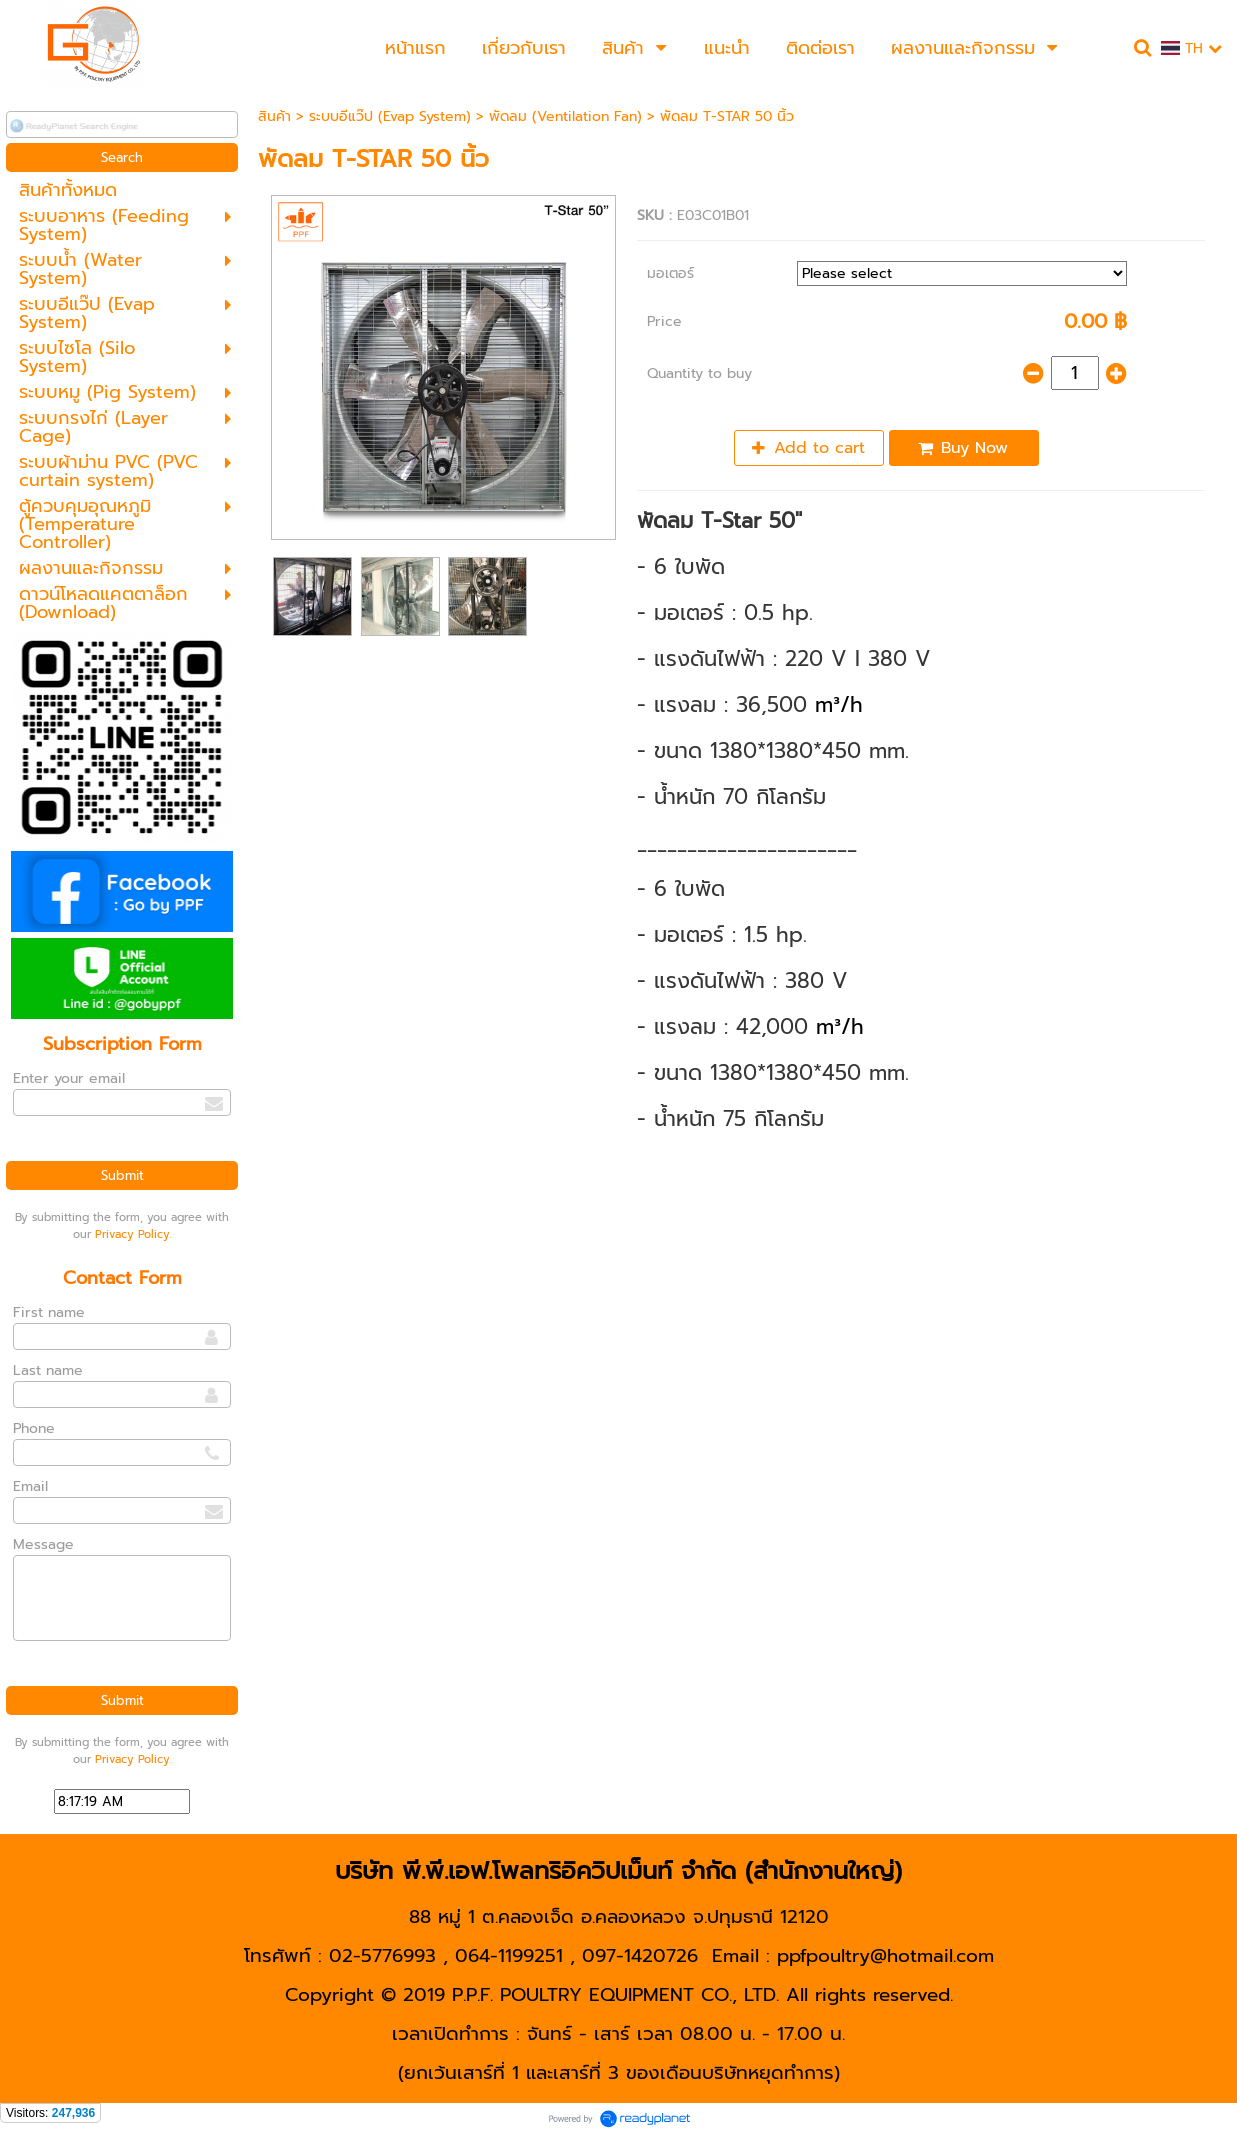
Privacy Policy (132, 1234)
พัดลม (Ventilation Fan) (565, 116)
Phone (34, 1428)
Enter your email (69, 1078)
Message (43, 1544)
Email (30, 1486)
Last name (48, 1370)
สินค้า (274, 116)
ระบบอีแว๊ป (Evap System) (390, 116)
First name (49, 1312)
